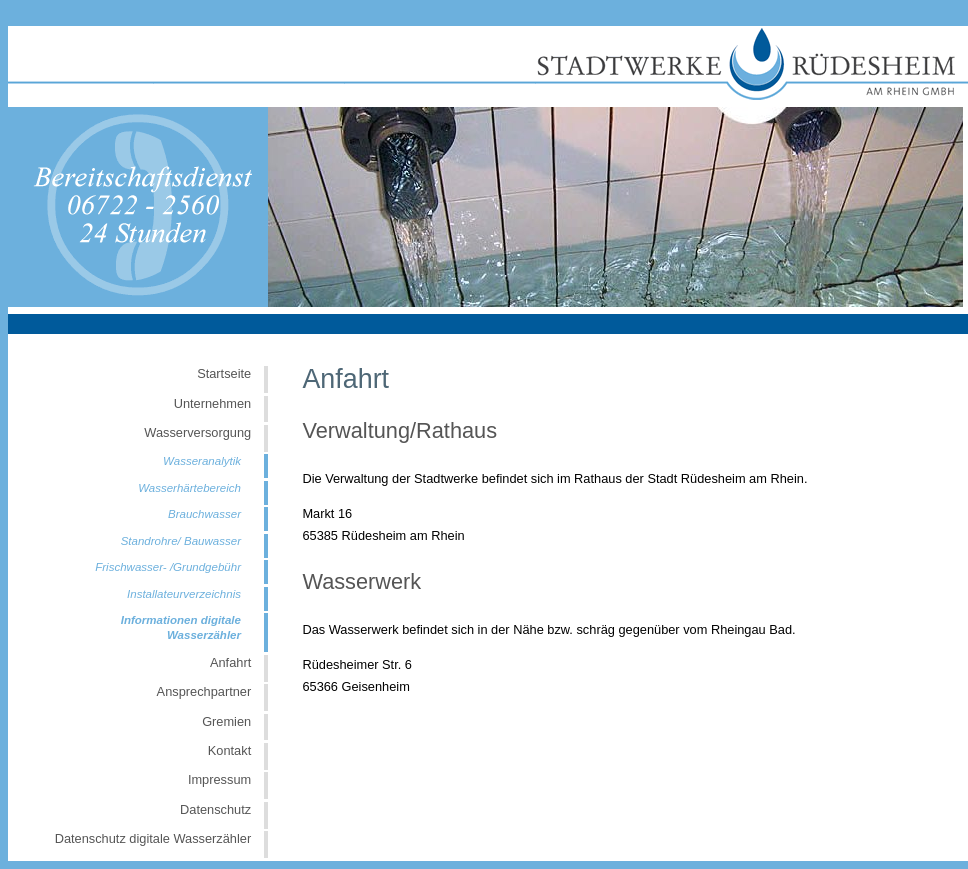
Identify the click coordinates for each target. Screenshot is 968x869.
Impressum (219, 779)
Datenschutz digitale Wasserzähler (153, 838)
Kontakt (229, 750)
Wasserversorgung (197, 432)
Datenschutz (215, 809)
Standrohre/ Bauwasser (181, 541)
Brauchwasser (204, 514)
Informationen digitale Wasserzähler (181, 627)
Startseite (224, 373)
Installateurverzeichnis (184, 594)
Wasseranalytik (202, 461)
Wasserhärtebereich (189, 488)
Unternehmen (213, 403)
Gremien (226, 721)
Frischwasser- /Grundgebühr (168, 567)
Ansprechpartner (204, 691)
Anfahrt (230, 662)
